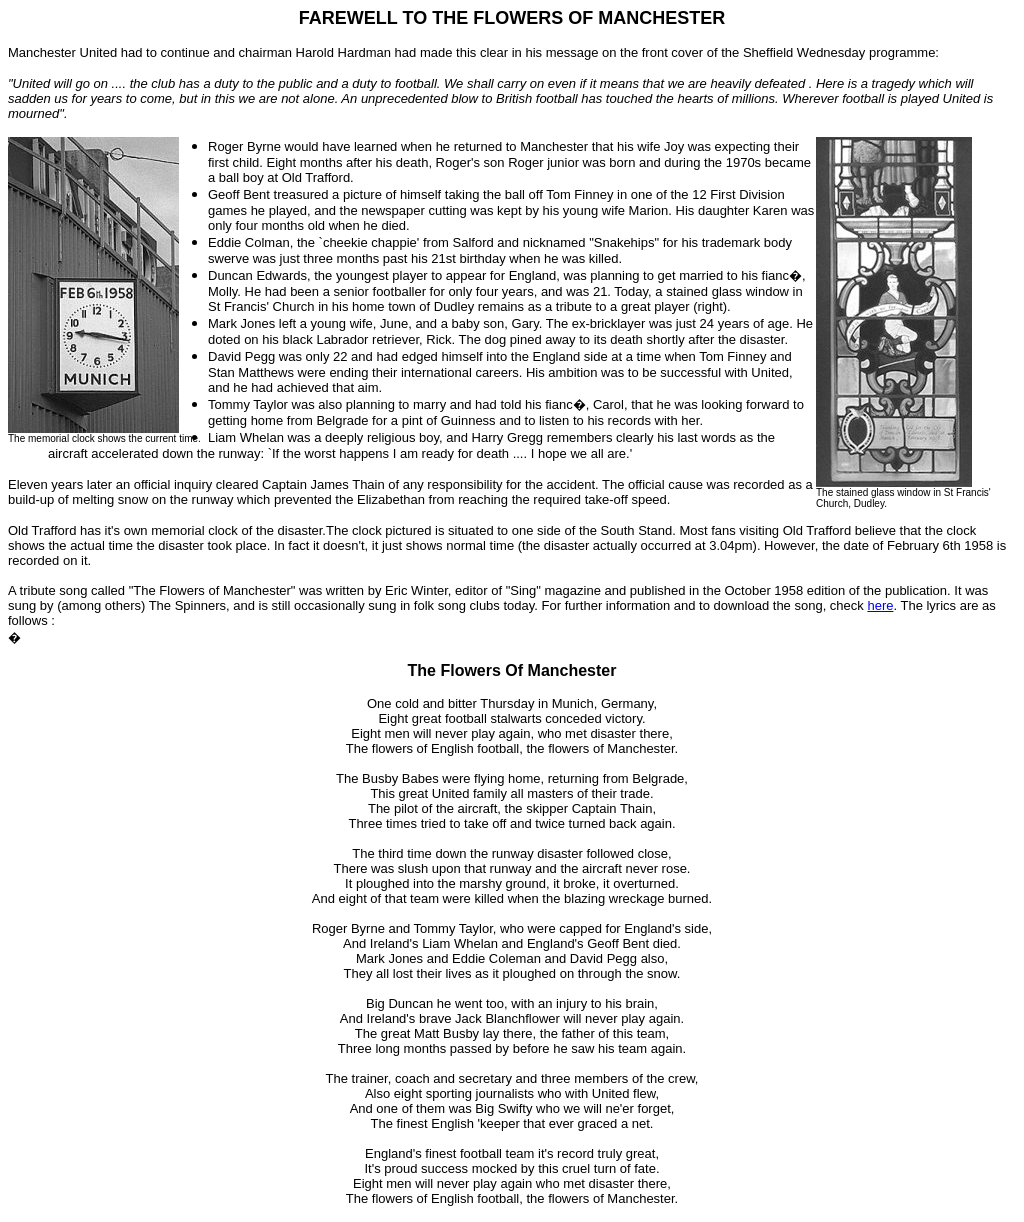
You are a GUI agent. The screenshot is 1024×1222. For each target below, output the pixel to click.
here (880, 605)
